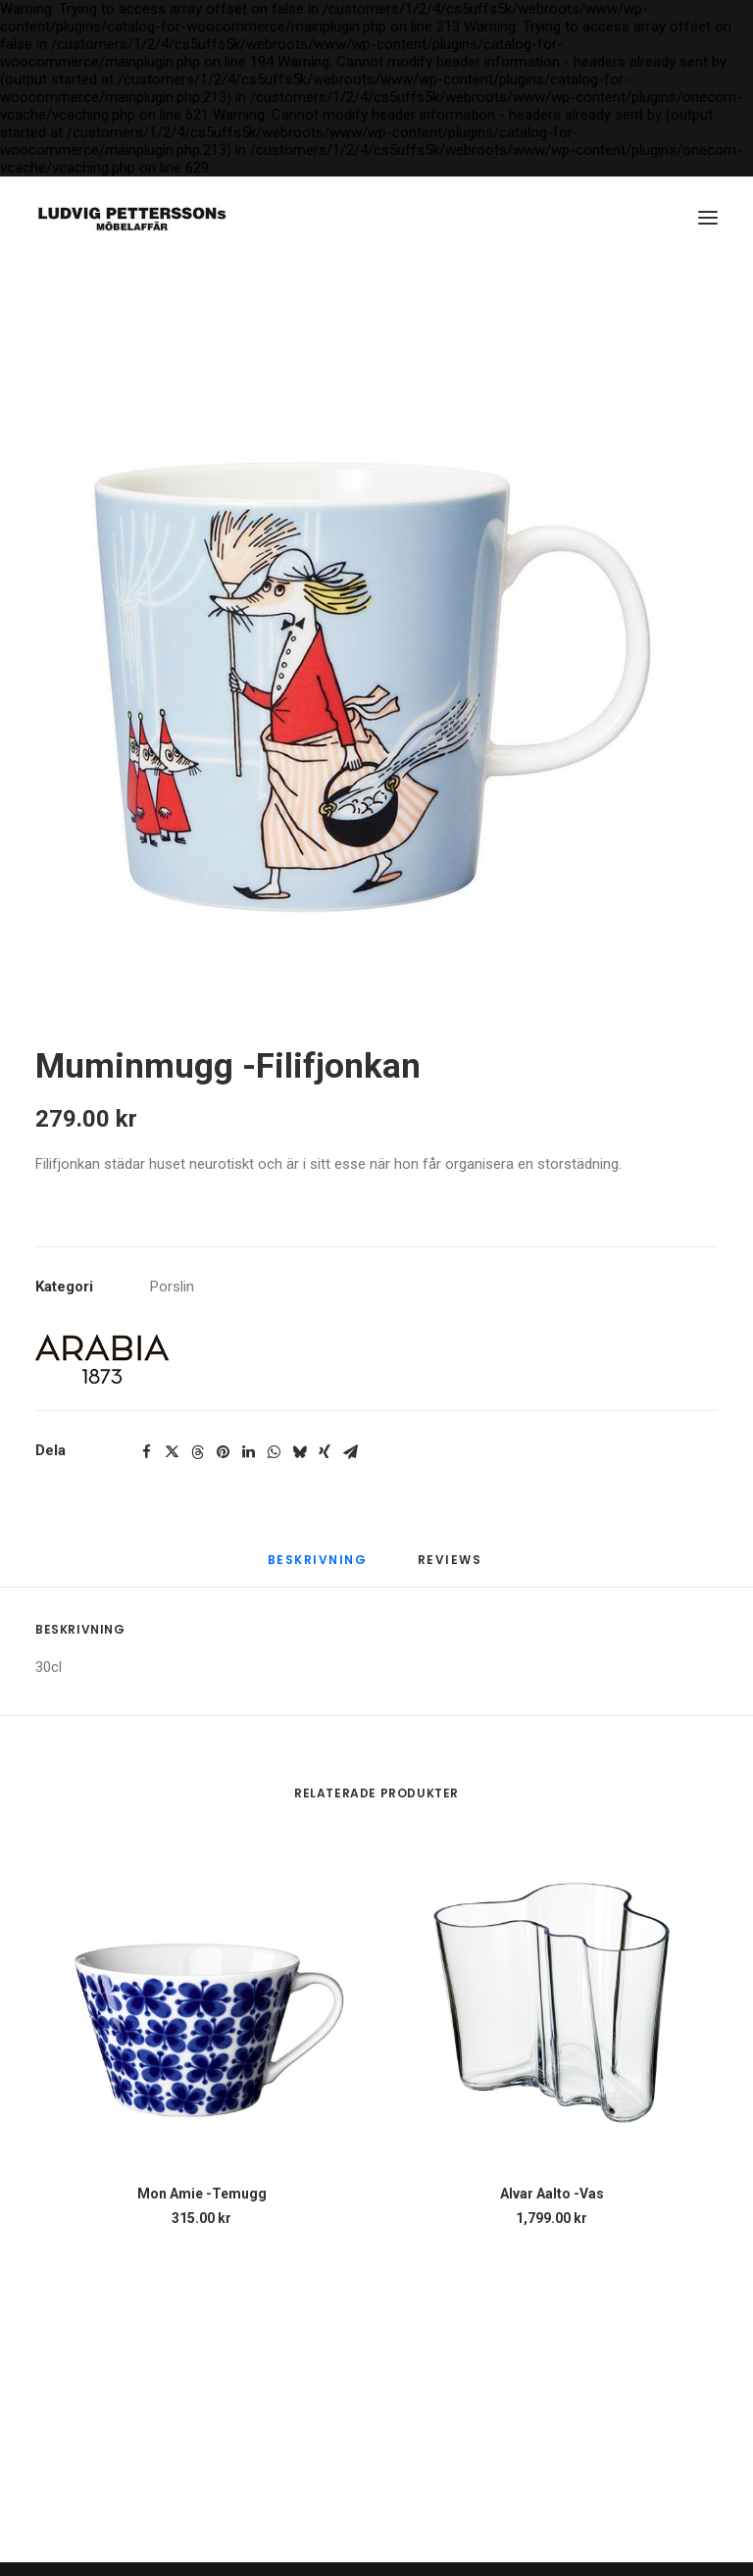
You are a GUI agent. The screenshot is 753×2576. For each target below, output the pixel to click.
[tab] (452, 1569)
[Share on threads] (197, 1452)
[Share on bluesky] (299, 1452)
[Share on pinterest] (222, 1452)
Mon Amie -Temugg (202, 2193)
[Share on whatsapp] (273, 1452)
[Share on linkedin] (248, 1452)
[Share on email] (350, 1452)
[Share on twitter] (171, 1452)
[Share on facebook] (146, 1452)
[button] (708, 218)
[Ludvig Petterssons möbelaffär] (131, 217)
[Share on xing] (324, 1452)
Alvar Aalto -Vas (552, 2193)
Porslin (172, 1286)
